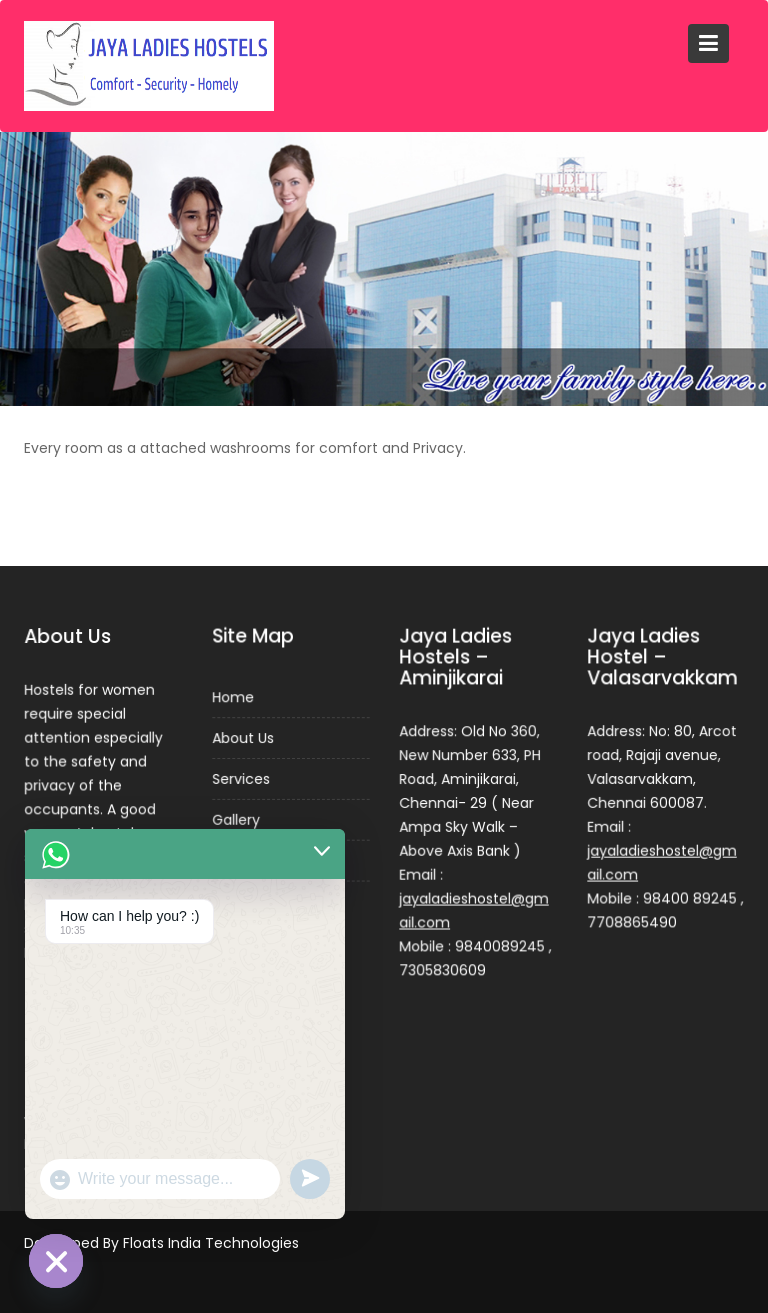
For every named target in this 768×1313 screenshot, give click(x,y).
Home (233, 698)
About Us (242, 739)
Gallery (235, 820)
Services (240, 779)
